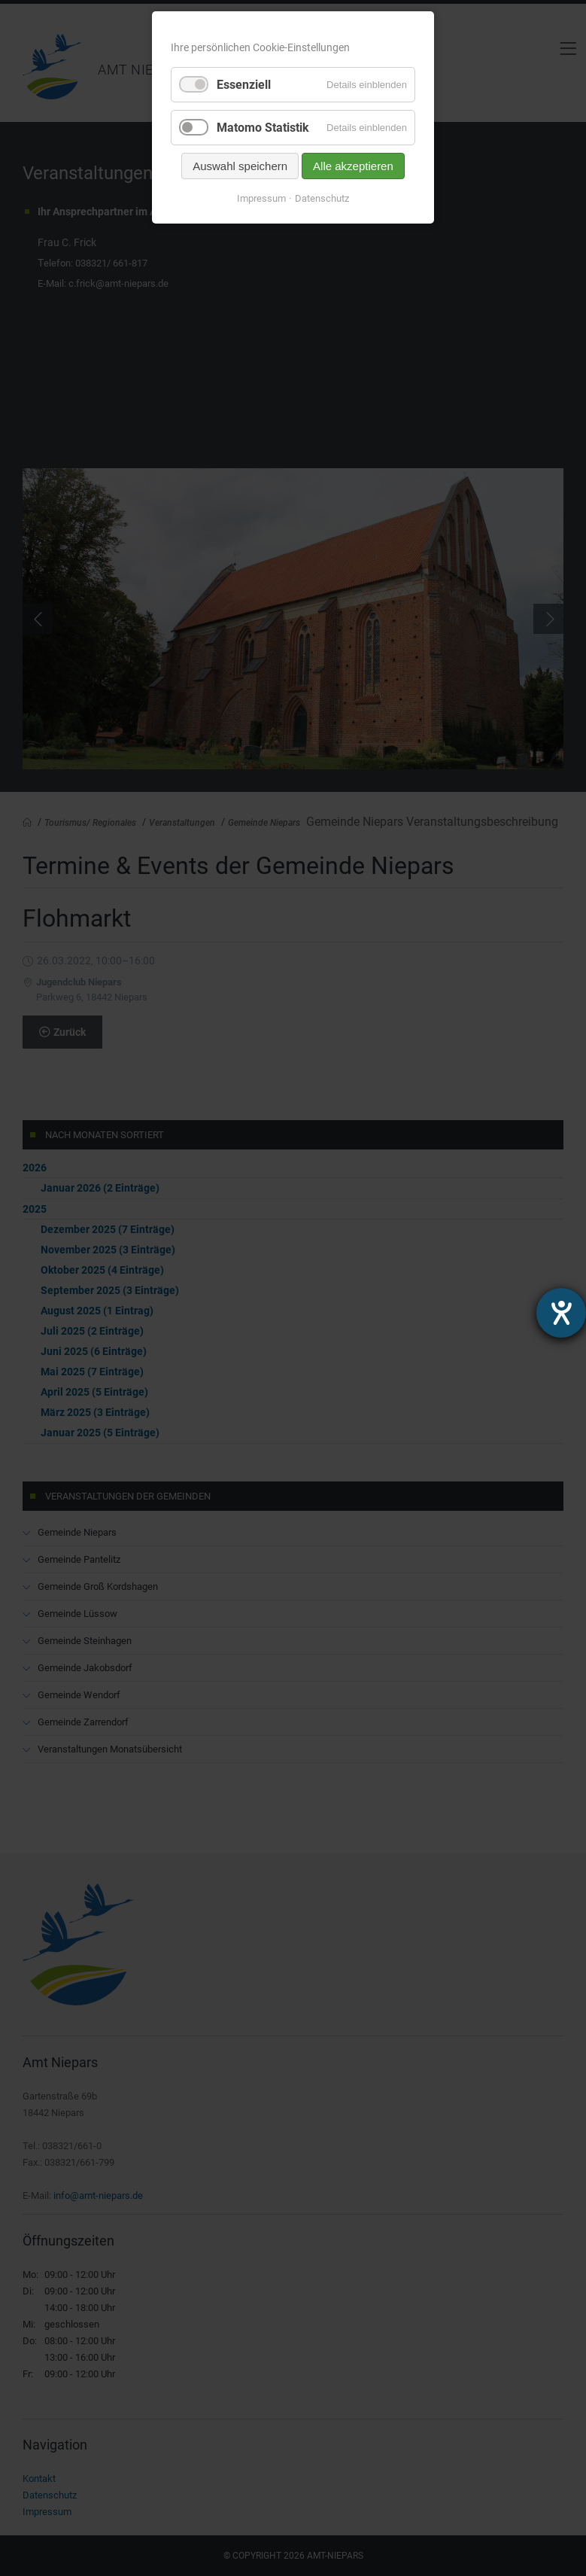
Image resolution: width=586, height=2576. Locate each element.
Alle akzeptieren (353, 166)
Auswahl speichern (240, 166)
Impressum (261, 198)
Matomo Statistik (263, 127)
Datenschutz (322, 198)
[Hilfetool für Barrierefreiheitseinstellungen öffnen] (561, 1313)
